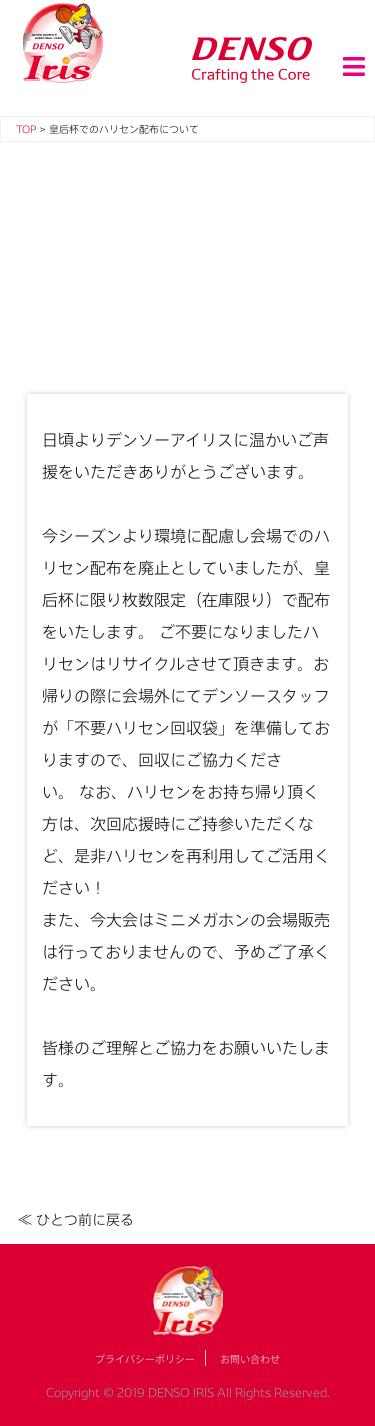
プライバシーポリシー (145, 1359)
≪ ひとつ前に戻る (76, 1219)
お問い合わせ (250, 1359)
